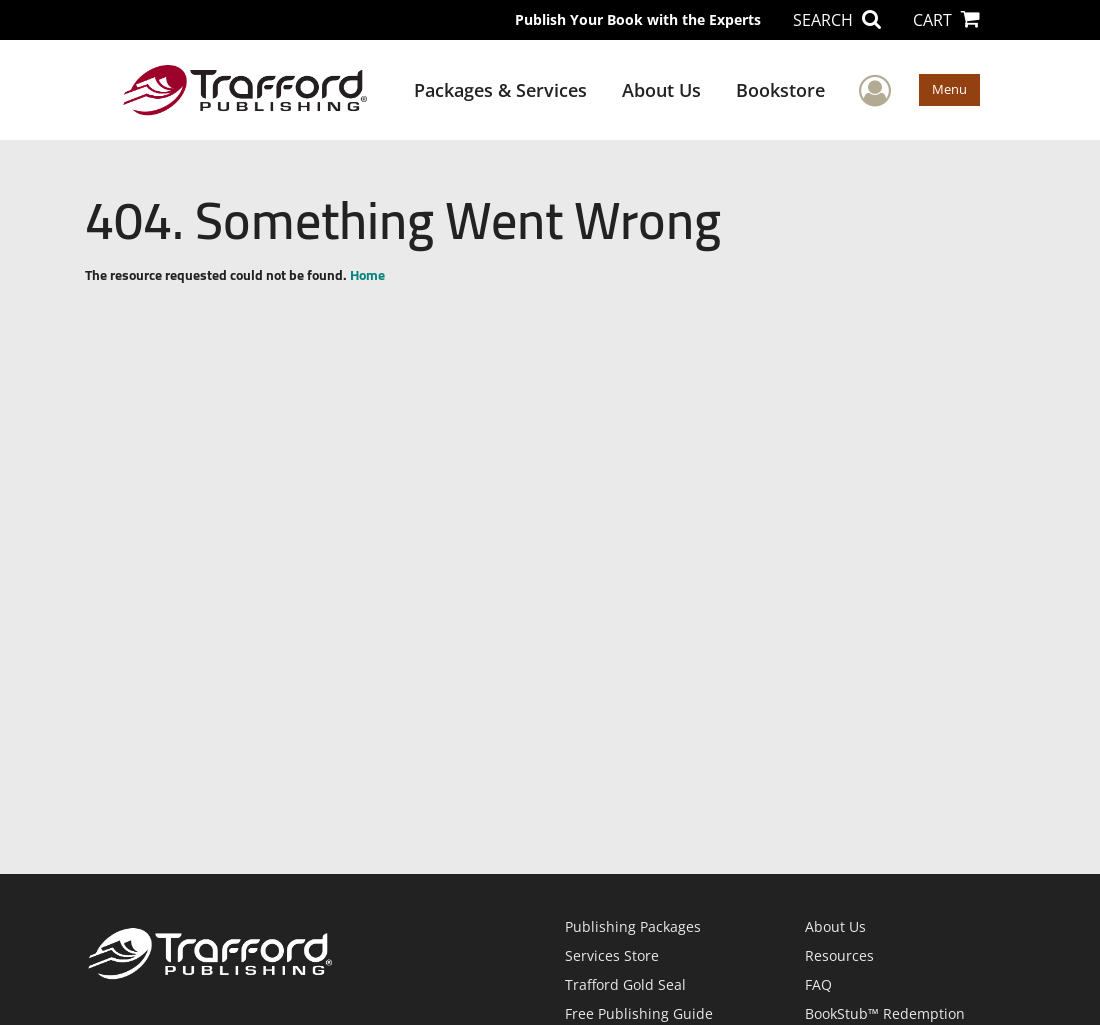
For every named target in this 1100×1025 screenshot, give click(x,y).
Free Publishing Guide (639, 1013)
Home (367, 275)
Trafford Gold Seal (625, 984)
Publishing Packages (633, 926)
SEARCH (837, 20)
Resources (839, 955)
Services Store (612, 955)
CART (946, 20)
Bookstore (780, 90)
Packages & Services (500, 90)
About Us (661, 90)
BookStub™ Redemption (885, 1013)
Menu (949, 89)
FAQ (818, 984)
